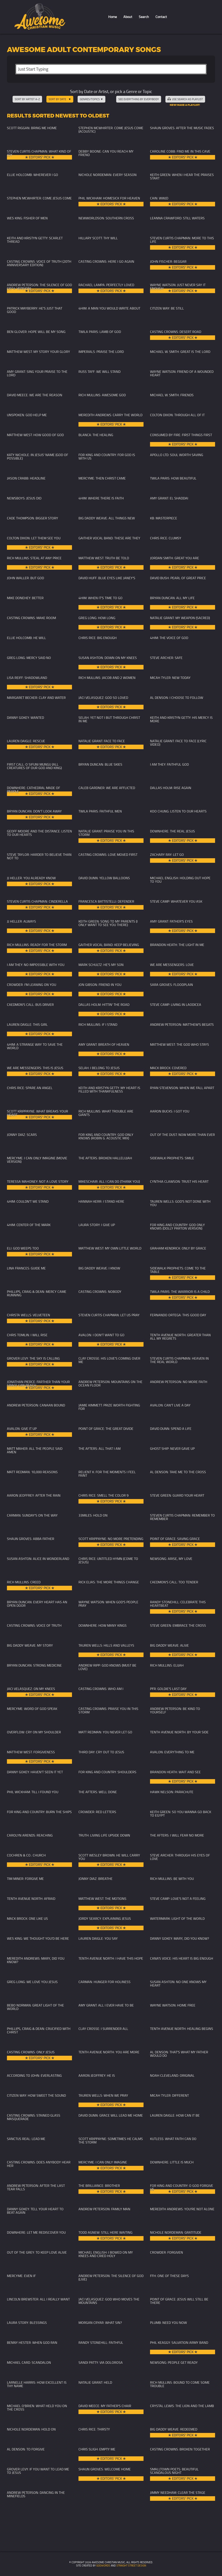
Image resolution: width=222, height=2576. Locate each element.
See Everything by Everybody (138, 99)
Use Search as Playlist (185, 99)
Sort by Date (57, 99)
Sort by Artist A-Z (27, 99)
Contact (161, 17)
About (127, 17)
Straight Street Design (131, 2565)
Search (144, 17)
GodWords (103, 2565)
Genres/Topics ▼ (91, 99)
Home (112, 17)
